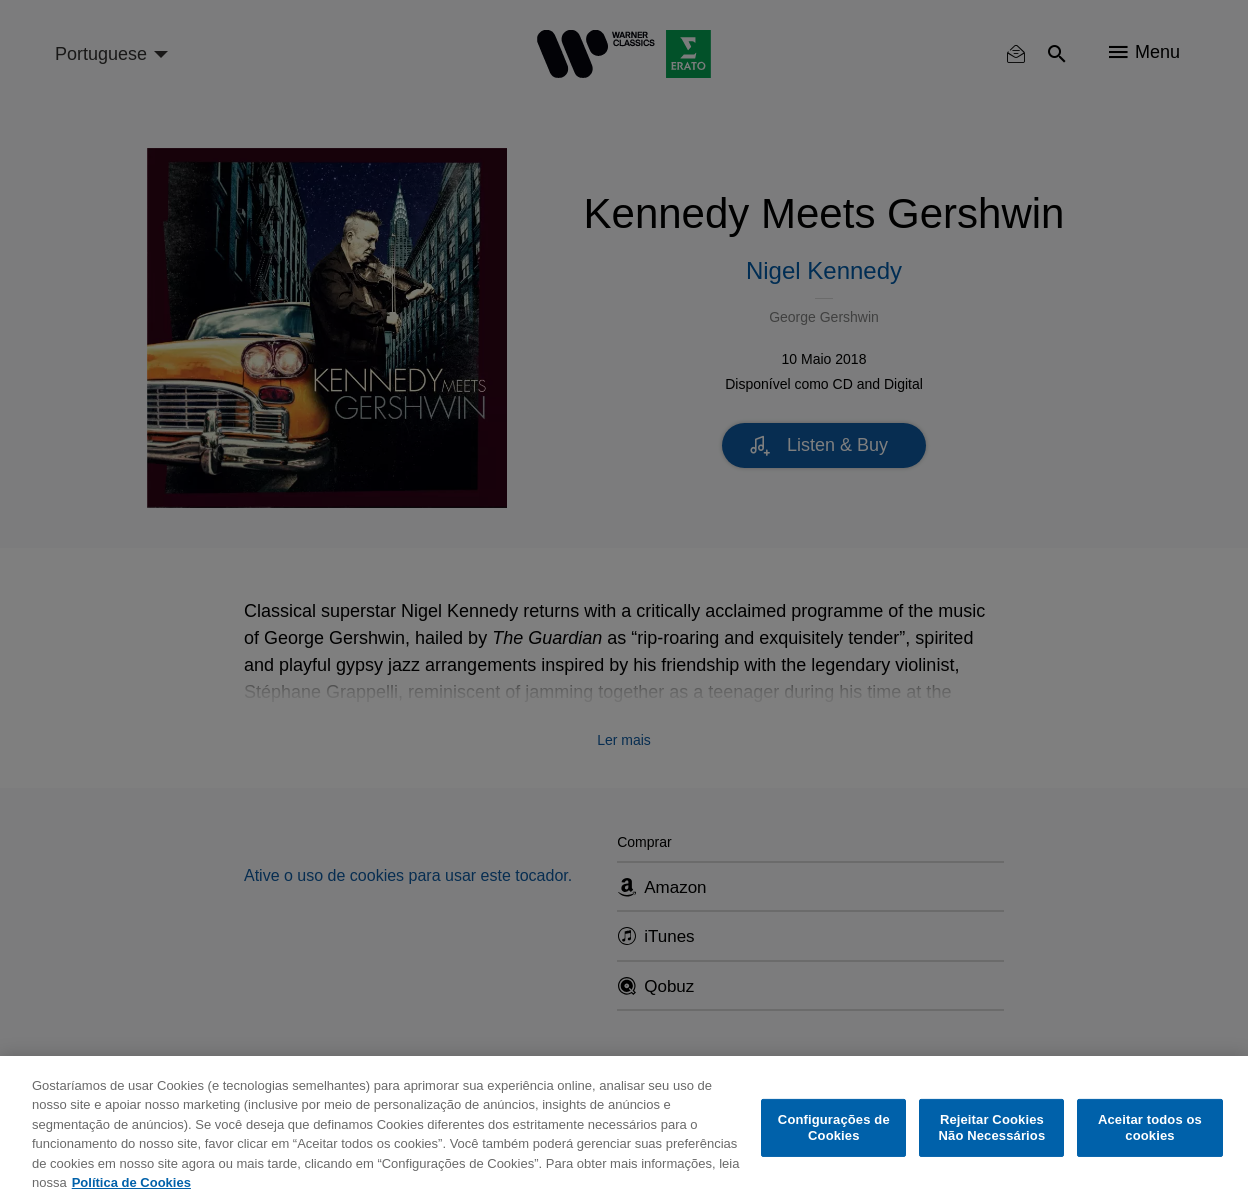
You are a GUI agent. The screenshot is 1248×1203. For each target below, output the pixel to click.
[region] (624, 1129)
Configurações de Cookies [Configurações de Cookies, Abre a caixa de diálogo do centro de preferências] (834, 1127)
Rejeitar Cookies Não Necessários (992, 1127)
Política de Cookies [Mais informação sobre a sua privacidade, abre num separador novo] (131, 1182)
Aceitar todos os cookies (1150, 1127)
